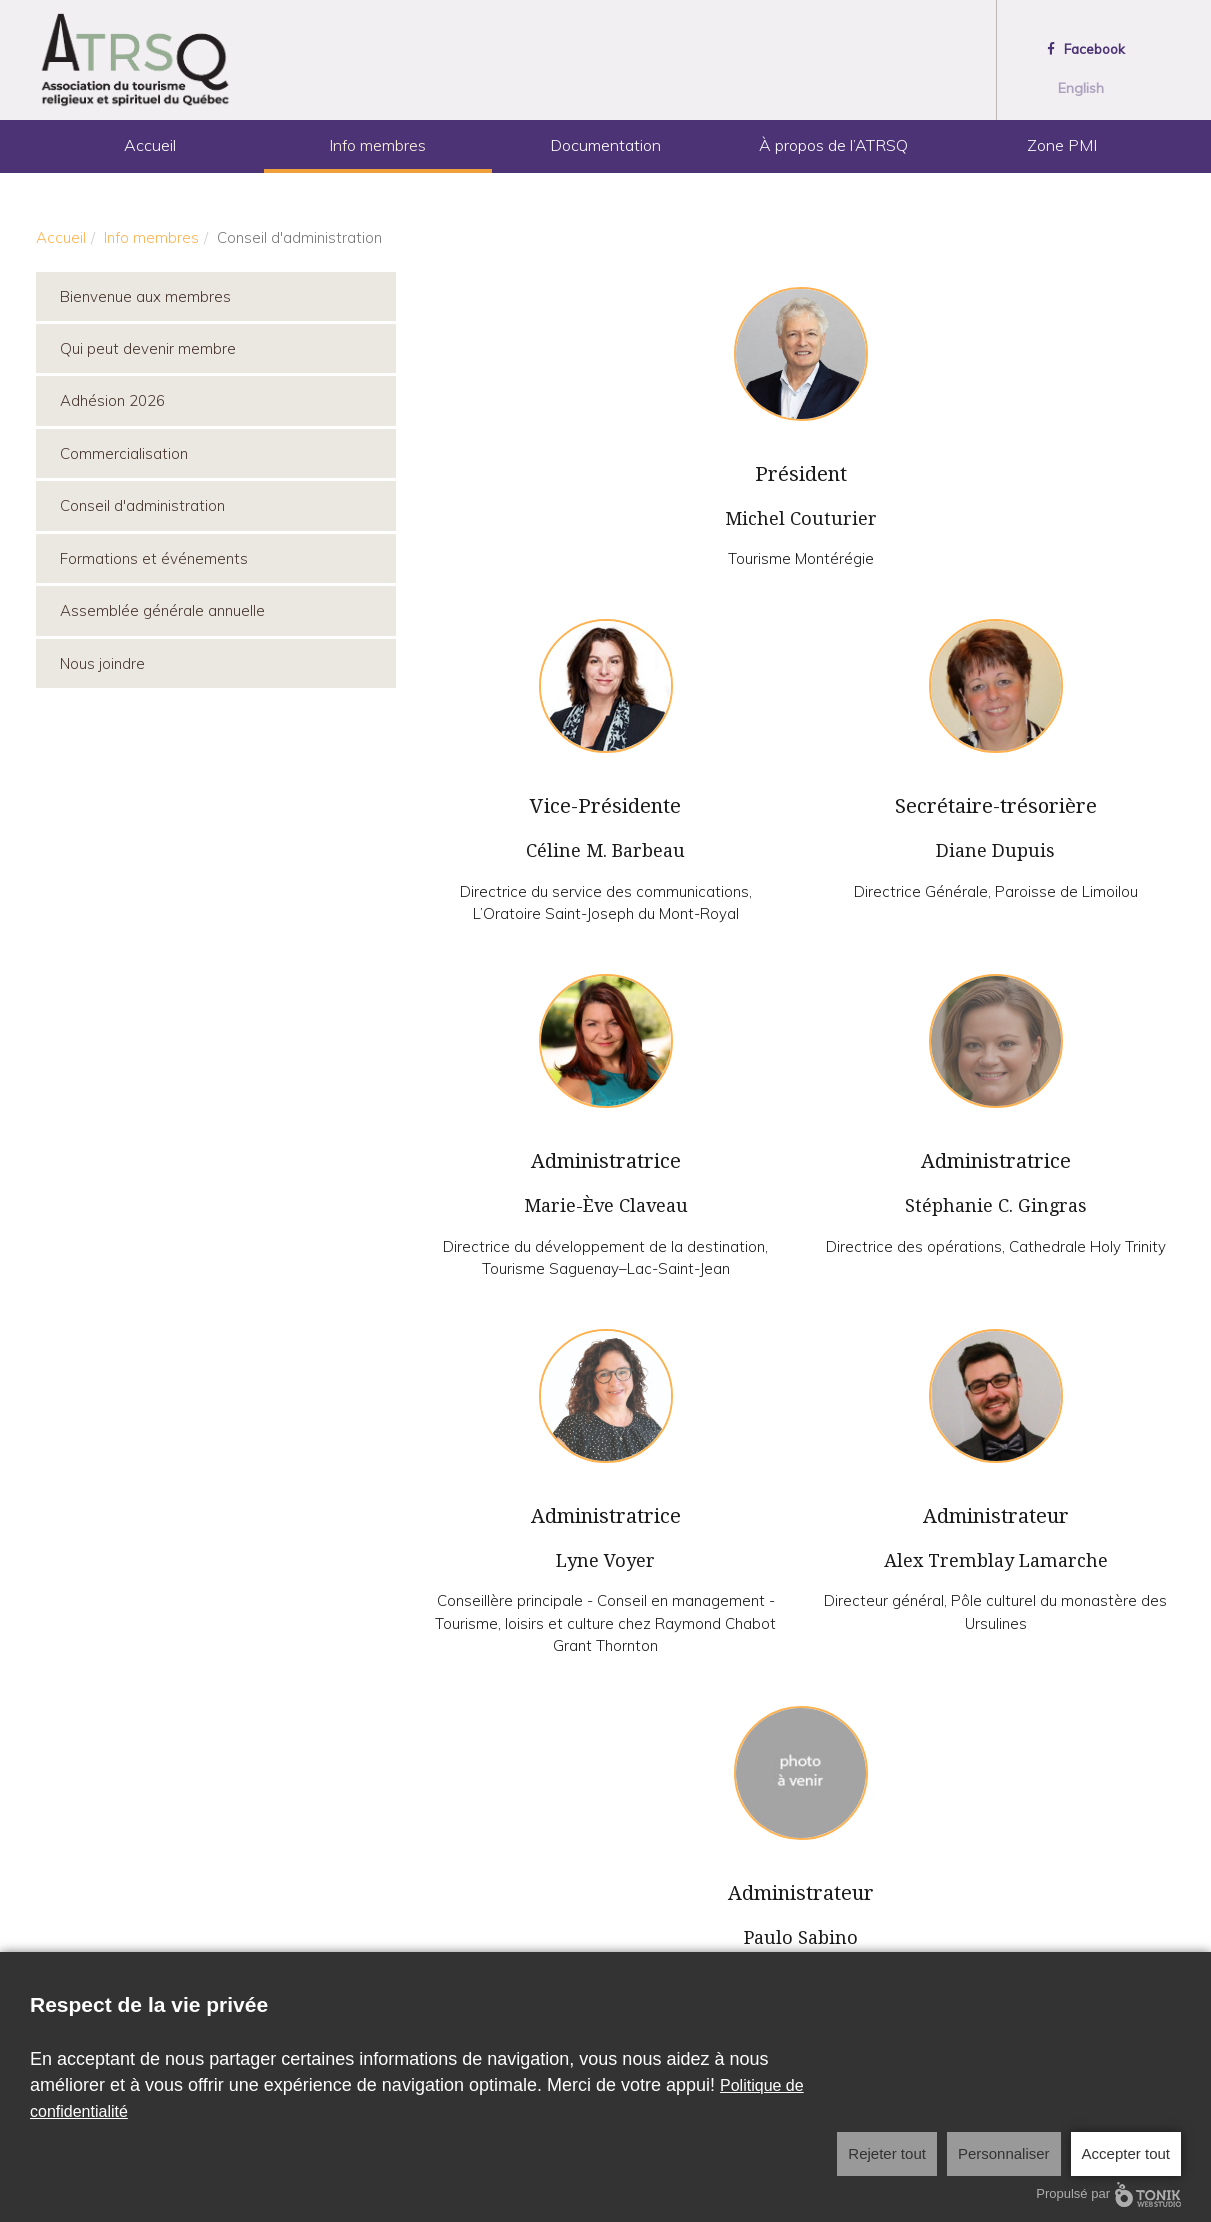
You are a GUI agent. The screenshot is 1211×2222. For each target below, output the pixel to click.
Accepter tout (1126, 2153)
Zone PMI (1062, 145)
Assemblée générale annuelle (162, 610)
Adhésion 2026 (112, 400)
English (1081, 88)
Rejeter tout (887, 2153)
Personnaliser (1004, 2153)
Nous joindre (102, 663)
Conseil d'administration (142, 505)
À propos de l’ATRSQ (833, 145)
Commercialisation (124, 453)
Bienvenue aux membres (145, 296)
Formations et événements (154, 558)
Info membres (377, 145)
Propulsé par (1108, 2194)
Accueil (150, 145)
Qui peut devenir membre (148, 348)
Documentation (605, 145)
